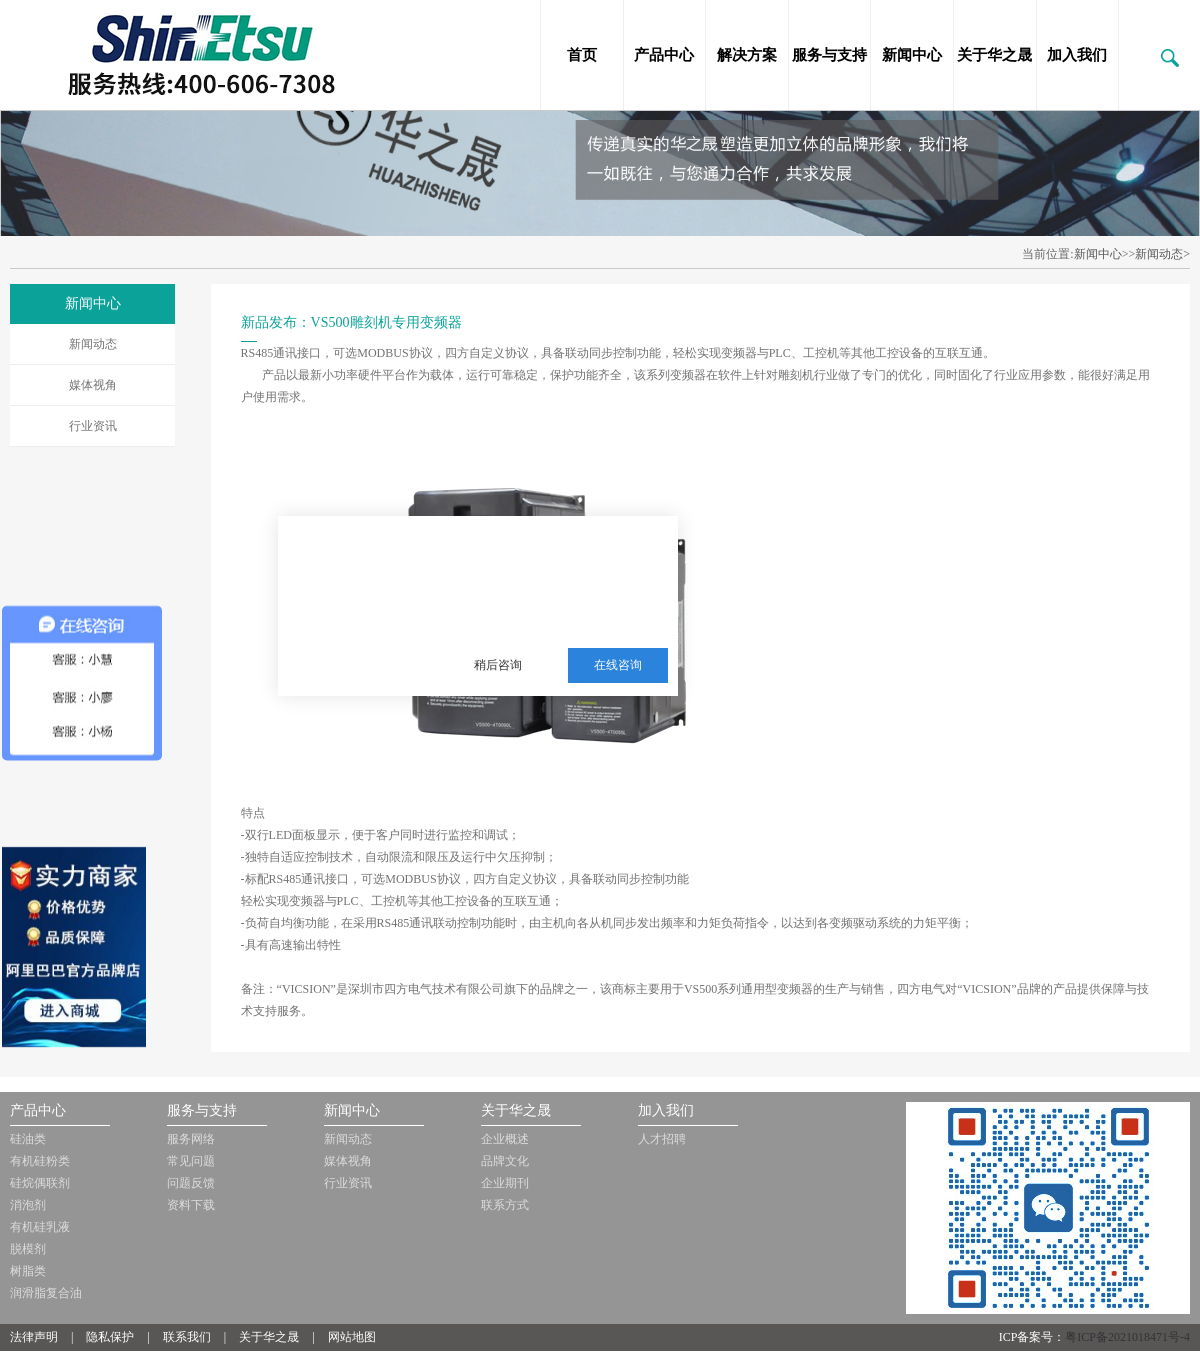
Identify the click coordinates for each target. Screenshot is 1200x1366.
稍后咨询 (498, 665)
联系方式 (505, 1205)
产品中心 (664, 55)
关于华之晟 (994, 55)
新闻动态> (1162, 254)
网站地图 (352, 1337)
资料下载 (191, 1205)
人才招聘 (662, 1139)
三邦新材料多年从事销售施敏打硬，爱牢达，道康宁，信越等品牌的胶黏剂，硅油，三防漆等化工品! (556, 567)
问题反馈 (191, 1183)
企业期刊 (505, 1183)
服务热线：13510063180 (542, 616)
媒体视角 (93, 385)
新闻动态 (93, 344)
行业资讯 (93, 426)
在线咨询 (618, 665)
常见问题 (191, 1161)
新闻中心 (912, 55)
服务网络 (191, 1139)
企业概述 (505, 1139)
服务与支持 (829, 55)
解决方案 (747, 55)
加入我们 (1077, 55)
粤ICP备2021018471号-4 (1127, 1337)
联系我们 (187, 1337)
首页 (582, 55)
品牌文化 (505, 1161)
